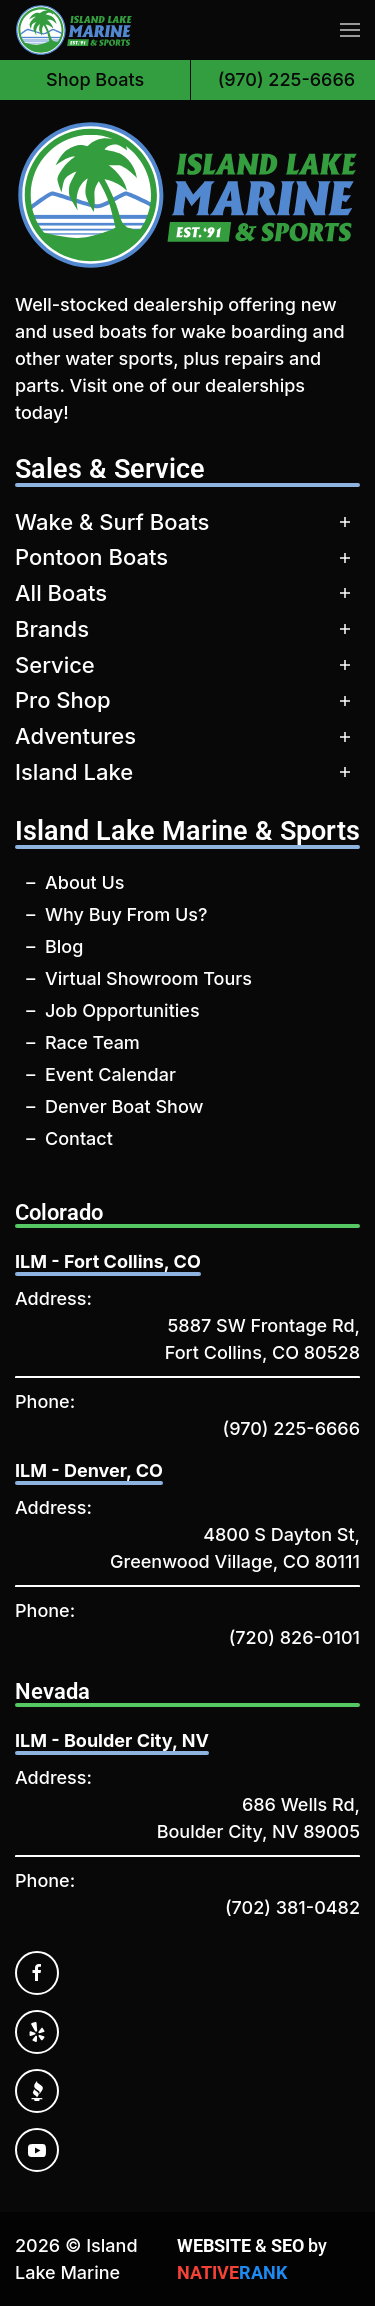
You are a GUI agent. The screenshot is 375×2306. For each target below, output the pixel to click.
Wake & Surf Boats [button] (112, 522)
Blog (64, 946)
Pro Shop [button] (63, 700)
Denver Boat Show (124, 1106)
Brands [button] (52, 629)
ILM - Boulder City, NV (112, 1740)
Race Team (92, 1042)
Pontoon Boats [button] (91, 557)
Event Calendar (110, 1074)
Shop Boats (95, 79)
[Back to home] (74, 30)
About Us (85, 882)
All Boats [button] (61, 593)
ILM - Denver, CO (89, 1470)
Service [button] (55, 665)
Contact (79, 1138)
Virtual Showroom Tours (148, 978)
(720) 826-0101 (294, 1637)
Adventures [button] (75, 736)
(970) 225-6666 (291, 1428)
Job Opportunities (122, 1010)
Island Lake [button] (74, 772)
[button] (350, 30)
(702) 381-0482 (292, 1907)
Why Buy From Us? (126, 914)
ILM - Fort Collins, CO (108, 1261)
